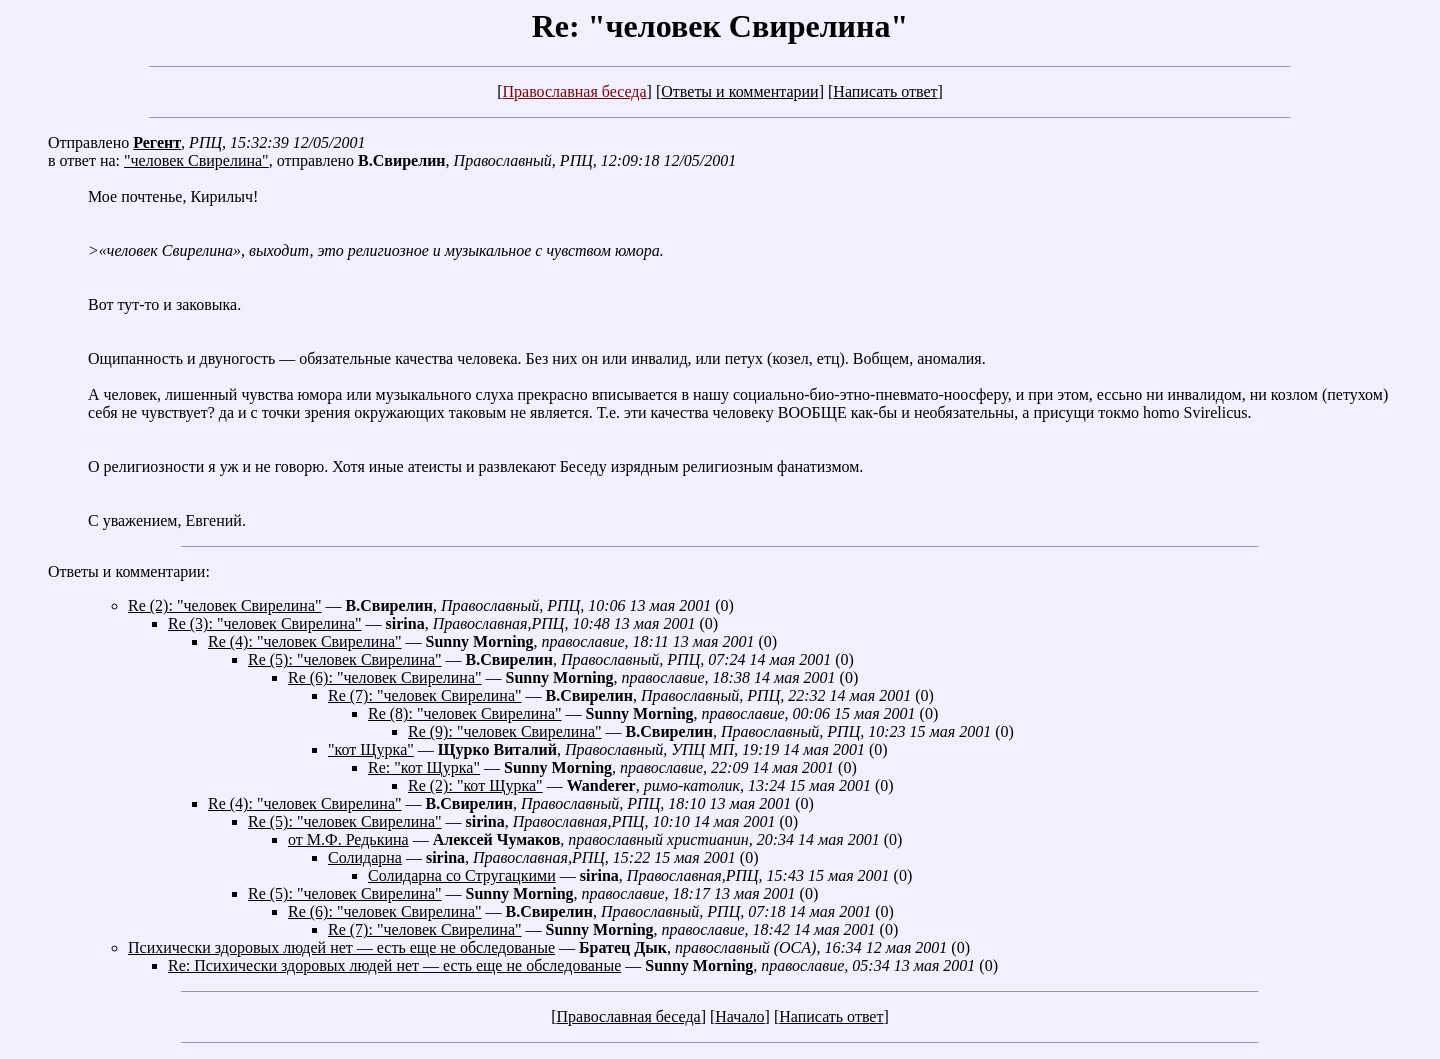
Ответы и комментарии (739, 91)
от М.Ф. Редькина (348, 839)
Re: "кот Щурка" (424, 767)
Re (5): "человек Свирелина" (345, 659)
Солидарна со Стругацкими (462, 875)
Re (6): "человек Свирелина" (385, 677)
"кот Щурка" (371, 749)
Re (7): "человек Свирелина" (425, 695)
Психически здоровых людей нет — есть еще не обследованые (341, 947)
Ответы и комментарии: (129, 571)
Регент (157, 142)
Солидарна (365, 857)
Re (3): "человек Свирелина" (265, 623)
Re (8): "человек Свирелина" (465, 713)
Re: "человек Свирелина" (720, 26)
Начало (739, 1016)
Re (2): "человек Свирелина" (225, 605)
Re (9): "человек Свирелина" (505, 731)
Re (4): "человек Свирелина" (305, 641)
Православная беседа (574, 91)
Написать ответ (885, 91)
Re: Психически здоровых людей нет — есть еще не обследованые (394, 965)
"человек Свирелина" (196, 160)
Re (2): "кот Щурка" (475, 785)
